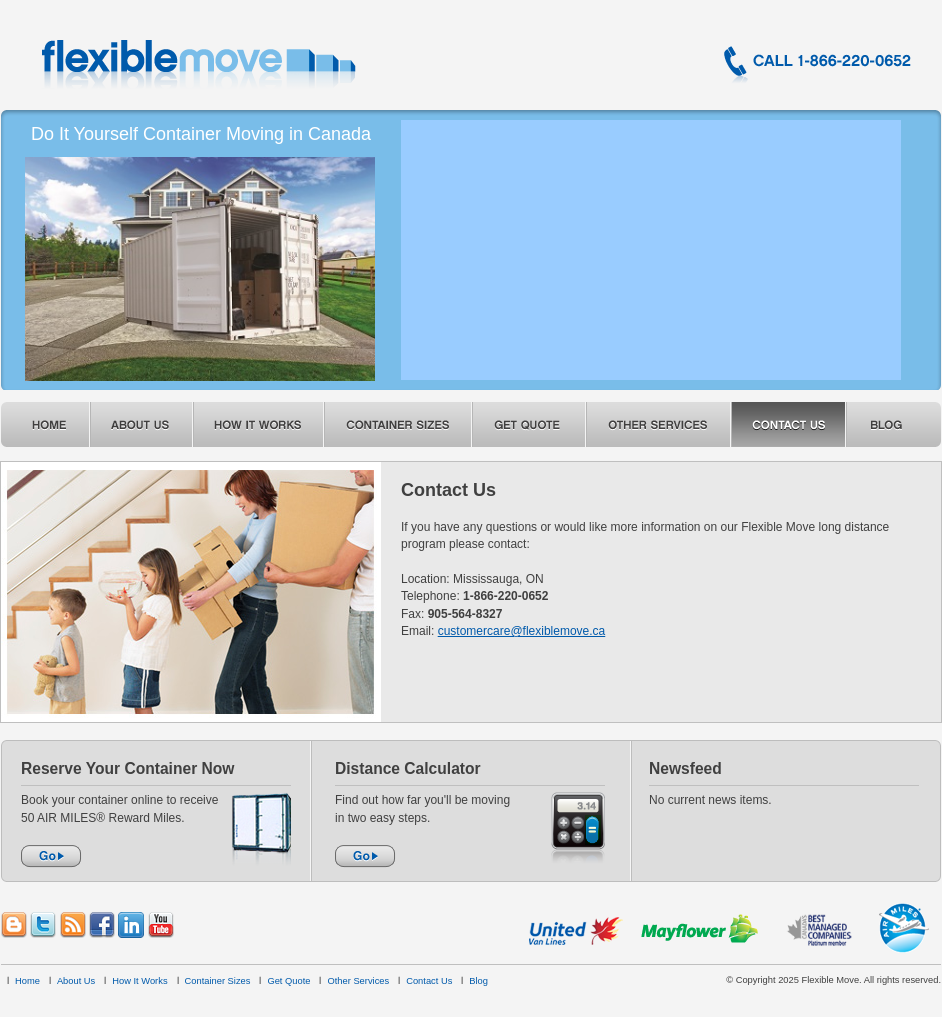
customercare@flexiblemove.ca (522, 631)
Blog (478, 981)
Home (27, 981)
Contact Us (429, 981)
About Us (76, 981)
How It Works (139, 981)
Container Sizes (218, 981)
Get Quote (288, 981)
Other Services (358, 981)
